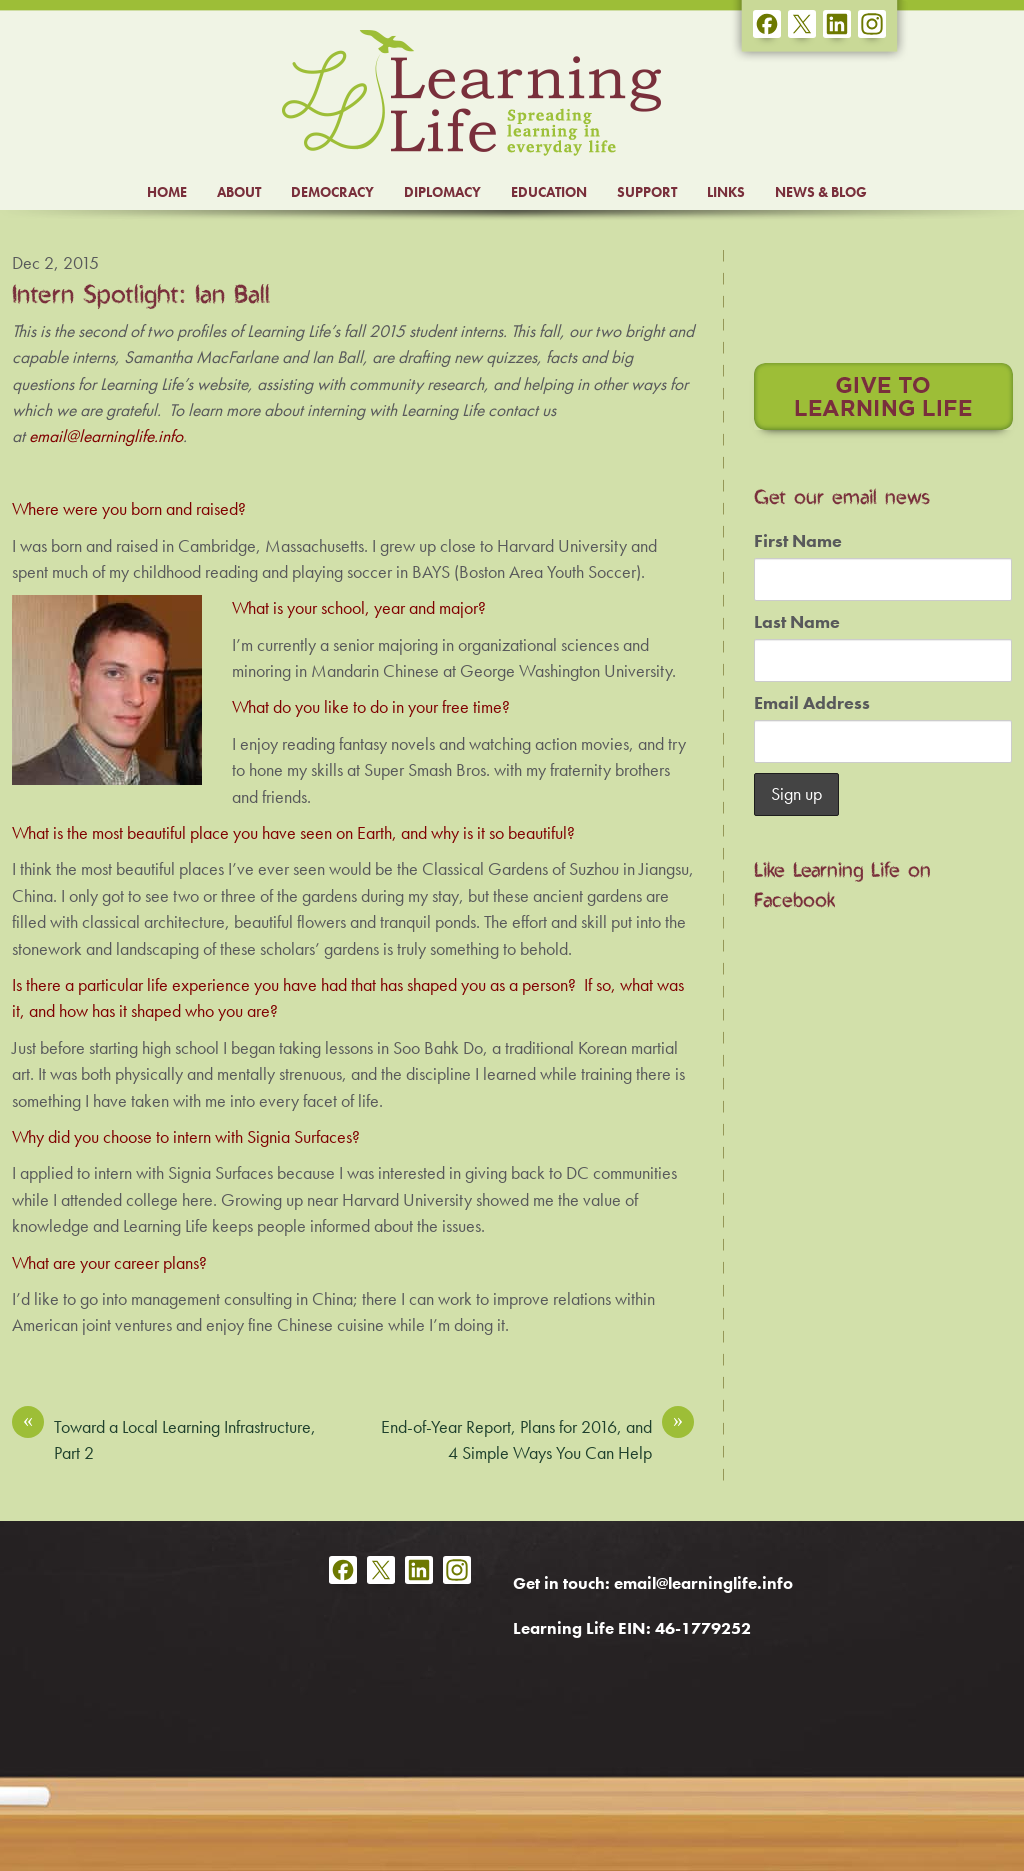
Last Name (797, 622)
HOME (167, 192)
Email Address (812, 703)
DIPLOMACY (442, 192)
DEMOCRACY (332, 192)
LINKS (726, 192)
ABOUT (239, 192)
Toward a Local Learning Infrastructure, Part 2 (164, 1439)
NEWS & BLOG (821, 192)
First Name (798, 541)
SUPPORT (647, 192)
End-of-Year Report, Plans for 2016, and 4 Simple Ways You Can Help (537, 1439)
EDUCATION (549, 192)
